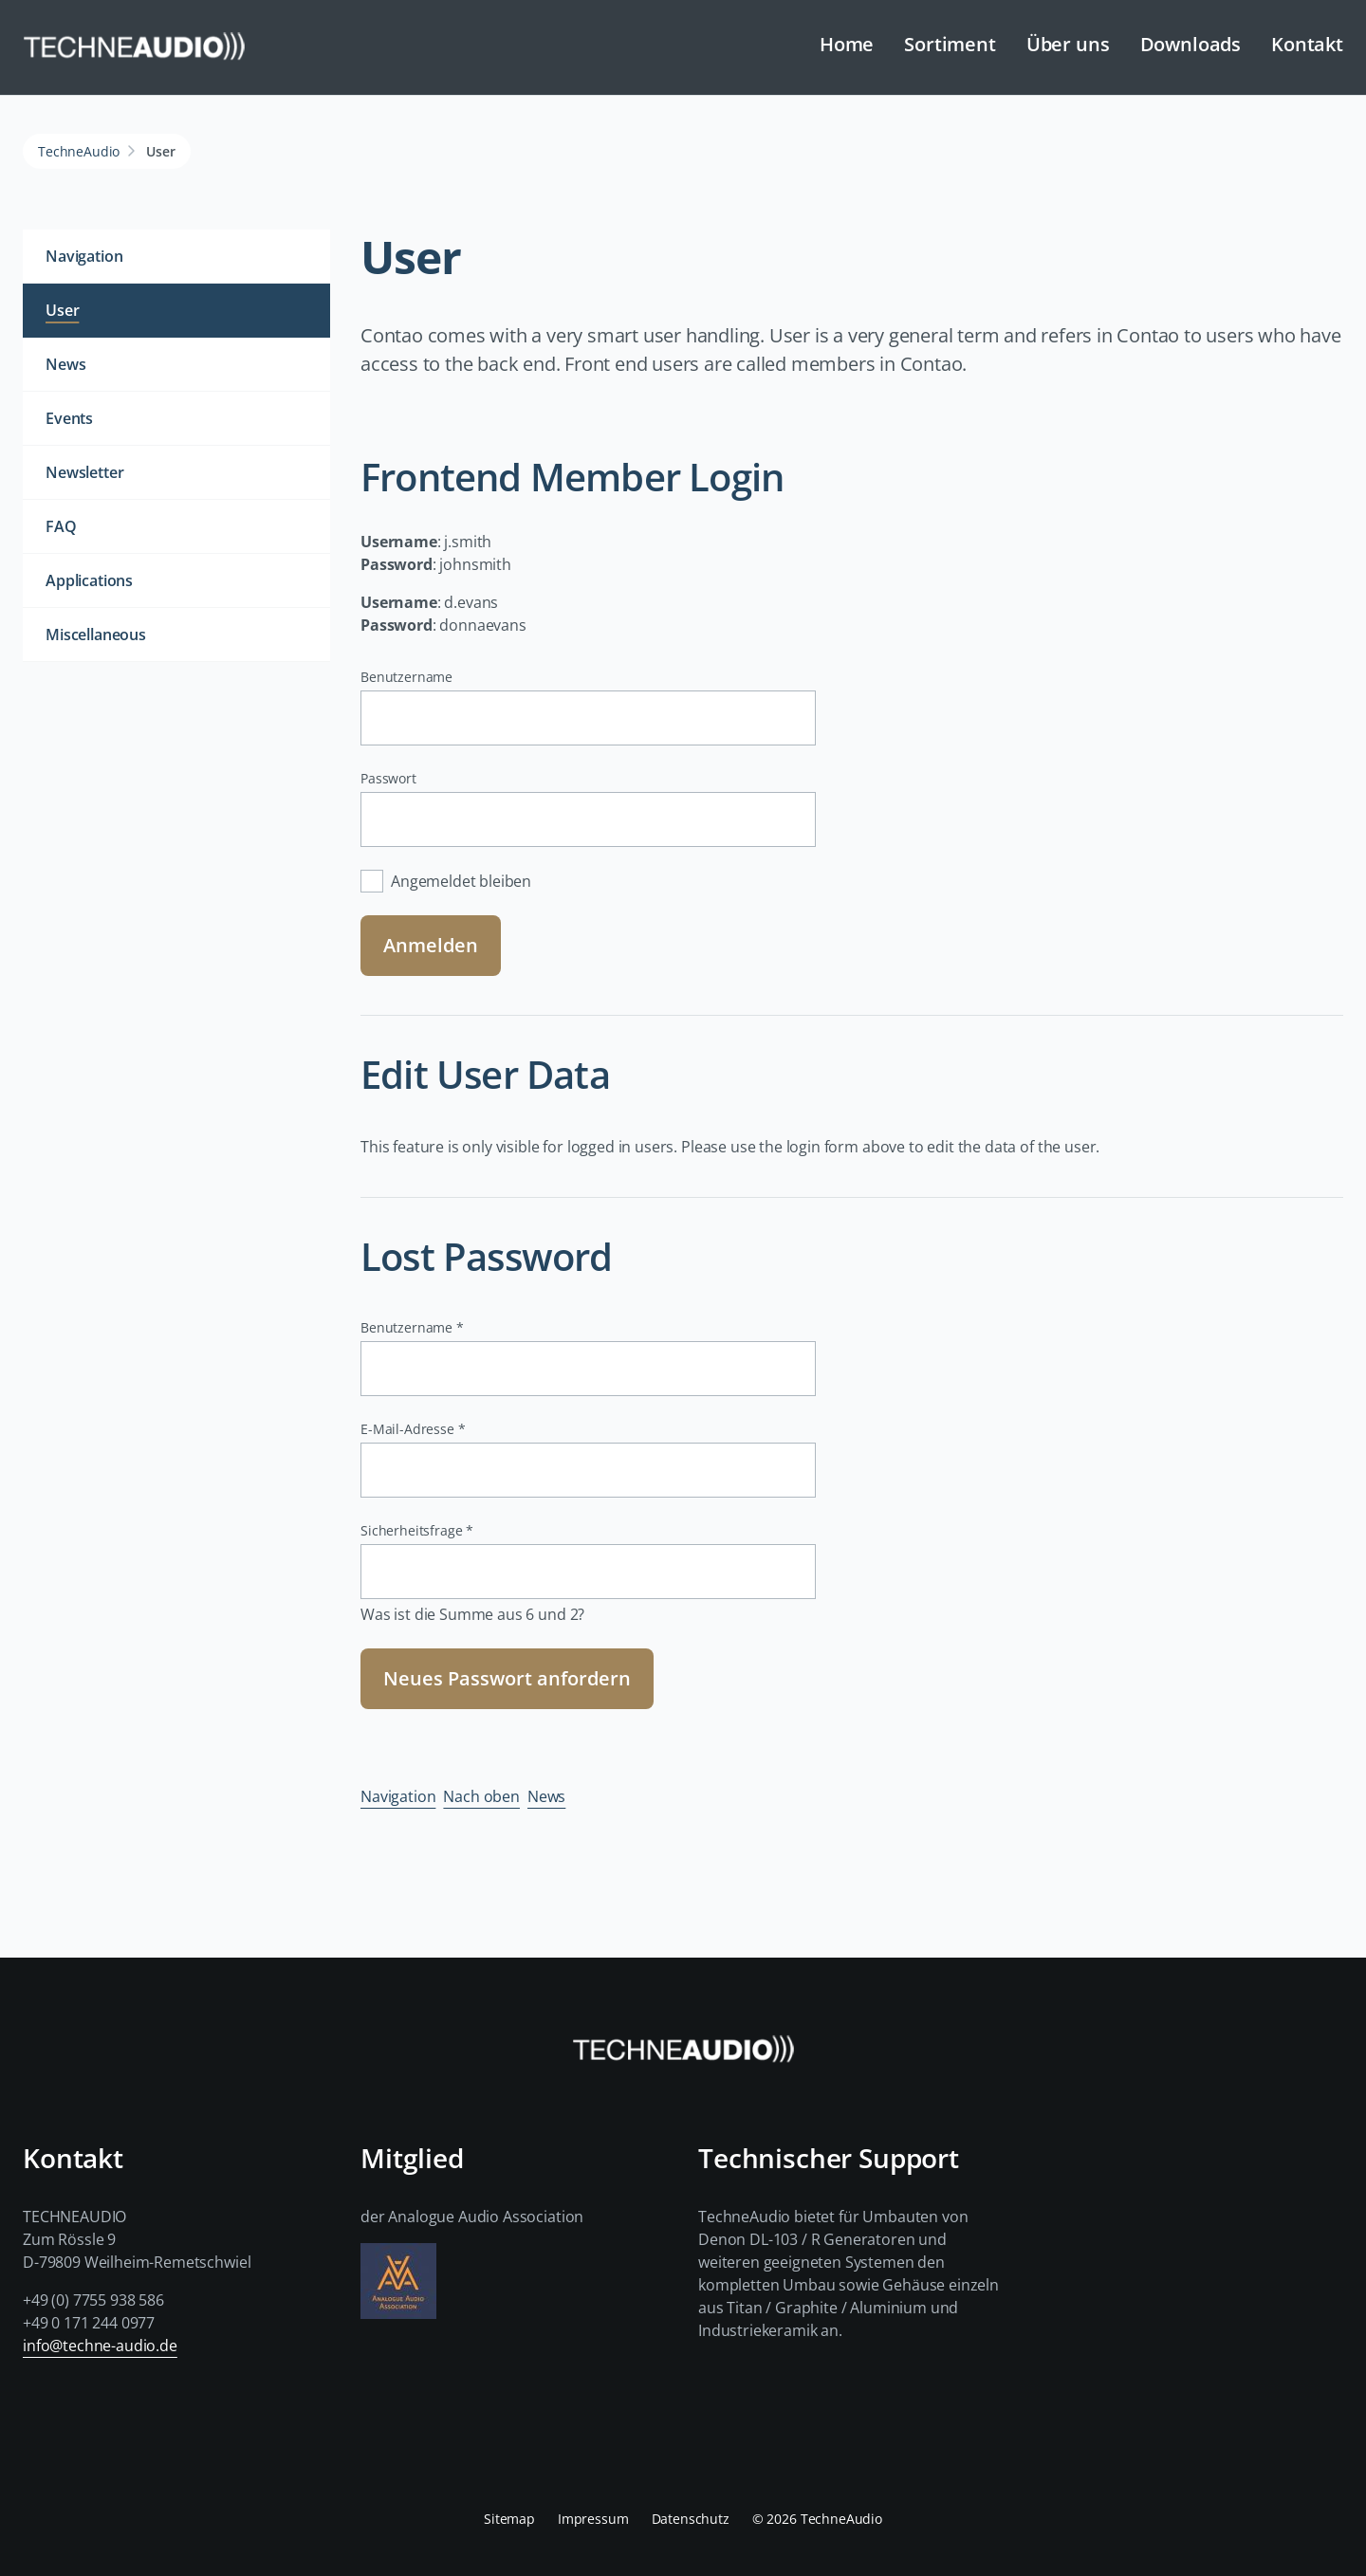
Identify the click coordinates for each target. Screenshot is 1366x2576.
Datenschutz (690, 2519)
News (546, 1796)
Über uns (1068, 44)
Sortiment (950, 44)
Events (69, 418)
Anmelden (430, 945)
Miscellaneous (96, 634)
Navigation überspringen (467, 29)
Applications (89, 580)
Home (847, 44)
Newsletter (84, 472)
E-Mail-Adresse (412, 1429)
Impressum (593, 2519)
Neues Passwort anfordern (507, 1678)
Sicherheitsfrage (416, 1530)
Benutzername (406, 677)
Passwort (388, 778)
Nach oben (481, 1796)
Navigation (397, 1796)
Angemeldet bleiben (461, 881)
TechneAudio (79, 151)
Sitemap (509, 2519)
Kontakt (1307, 44)
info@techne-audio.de (100, 2345)
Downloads (1191, 44)
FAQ (61, 526)
